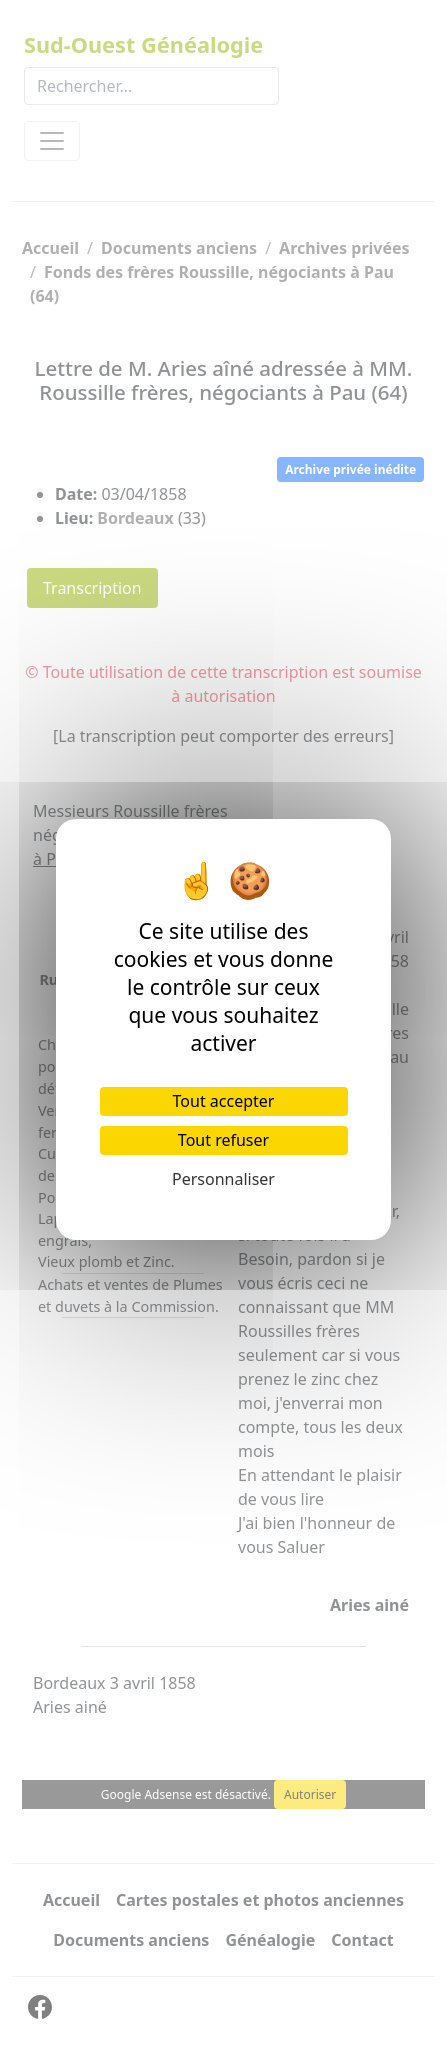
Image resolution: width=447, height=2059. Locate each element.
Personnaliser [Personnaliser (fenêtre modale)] (223, 1179)
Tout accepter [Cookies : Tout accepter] (224, 1101)
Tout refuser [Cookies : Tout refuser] (223, 1140)
